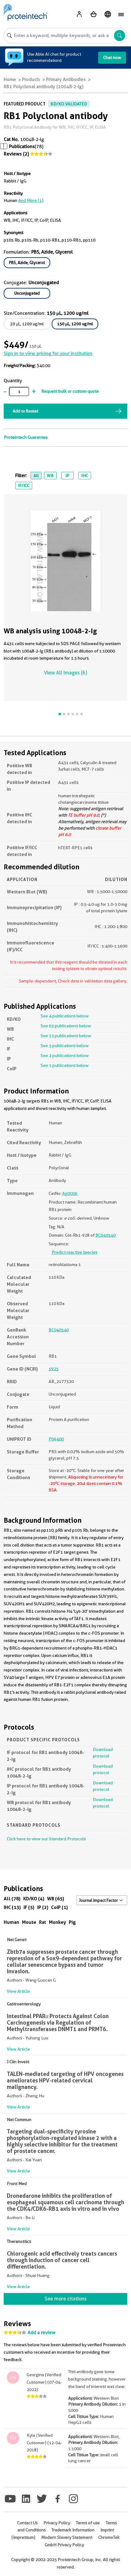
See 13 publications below (66, 1035)
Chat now (112, 57)
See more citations (65, 2299)
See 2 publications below (65, 1055)
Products (31, 79)
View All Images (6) (65, 673)
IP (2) (42, 1907)
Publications (22, 146)
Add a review (41, 2332)
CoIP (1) (59, 1907)
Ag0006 (69, 1193)
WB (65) (55, 1899)
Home (10, 79)
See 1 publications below (65, 1065)
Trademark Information (72, 2529)
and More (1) (30, 200)
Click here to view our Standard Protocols (46, 1838)
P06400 (56, 1438)
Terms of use (88, 2522)
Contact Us (27, 2522)
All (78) (12, 1899)
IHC (84, 475)
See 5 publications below (65, 1045)
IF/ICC (23, 485)
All (36, 475)
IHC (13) (12, 1907)
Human (11, 1922)
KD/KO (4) (33, 1899)
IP (67, 475)
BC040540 (105, 1235)
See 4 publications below (65, 1015)
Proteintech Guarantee (26, 437)
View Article (18, 1991)
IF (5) (29, 1907)
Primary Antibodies (66, 79)
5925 (54, 1368)
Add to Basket (25, 411)
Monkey (57, 1922)
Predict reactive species (74, 1252)
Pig (72, 1922)
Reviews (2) (16, 154)
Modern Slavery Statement (66, 2537)
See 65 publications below (66, 1025)
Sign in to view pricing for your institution (48, 353)
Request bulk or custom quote (70, 391)
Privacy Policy (56, 2522)
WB (50, 475)
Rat (42, 1922)
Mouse (29, 1922)
